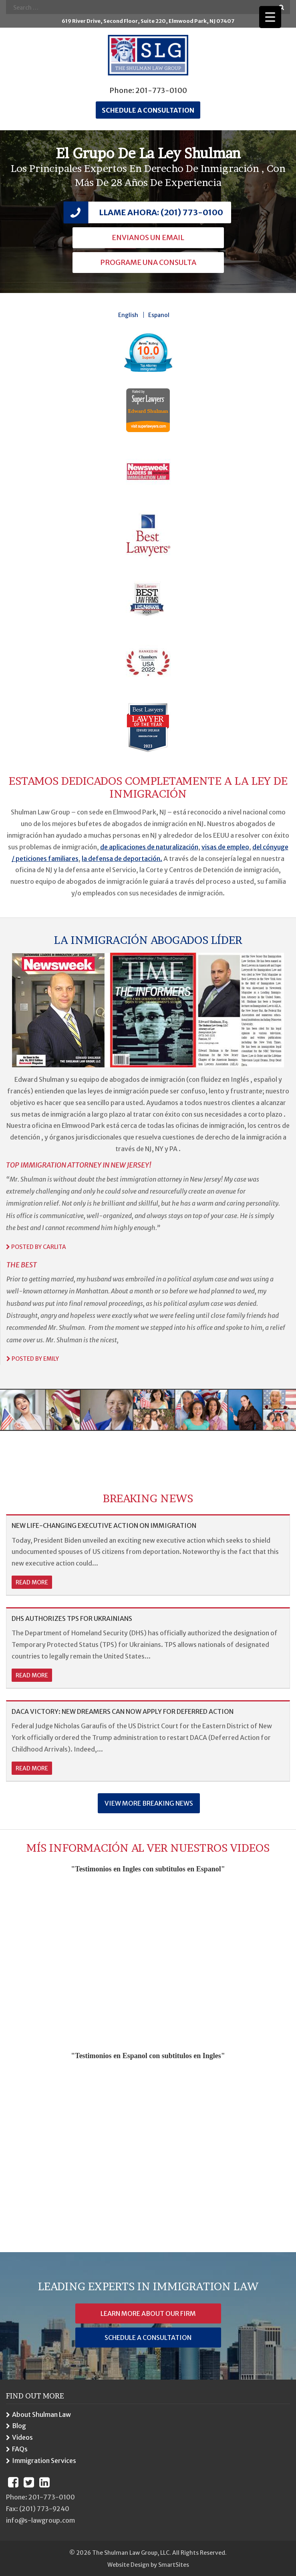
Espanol (158, 315)
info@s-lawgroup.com (40, 2520)
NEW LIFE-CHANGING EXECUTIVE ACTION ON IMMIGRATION (104, 1525)
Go (281, 7)
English (128, 315)
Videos (22, 2437)
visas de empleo (225, 847)
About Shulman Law (41, 2414)
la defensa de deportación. (122, 859)
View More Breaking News (149, 1803)
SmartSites (173, 2564)
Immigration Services (44, 2461)
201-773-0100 (161, 90)
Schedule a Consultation (148, 2338)
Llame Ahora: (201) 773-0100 (161, 212)
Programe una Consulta (148, 262)
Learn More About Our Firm (148, 2313)
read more (32, 1582)
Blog (19, 2426)
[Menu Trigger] (270, 17)
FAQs (20, 2449)
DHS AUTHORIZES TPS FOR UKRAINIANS (72, 1618)
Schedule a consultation (148, 110)
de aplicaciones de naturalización (149, 847)
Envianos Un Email (148, 237)
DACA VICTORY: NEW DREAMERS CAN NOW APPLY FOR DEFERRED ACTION (123, 1711)
